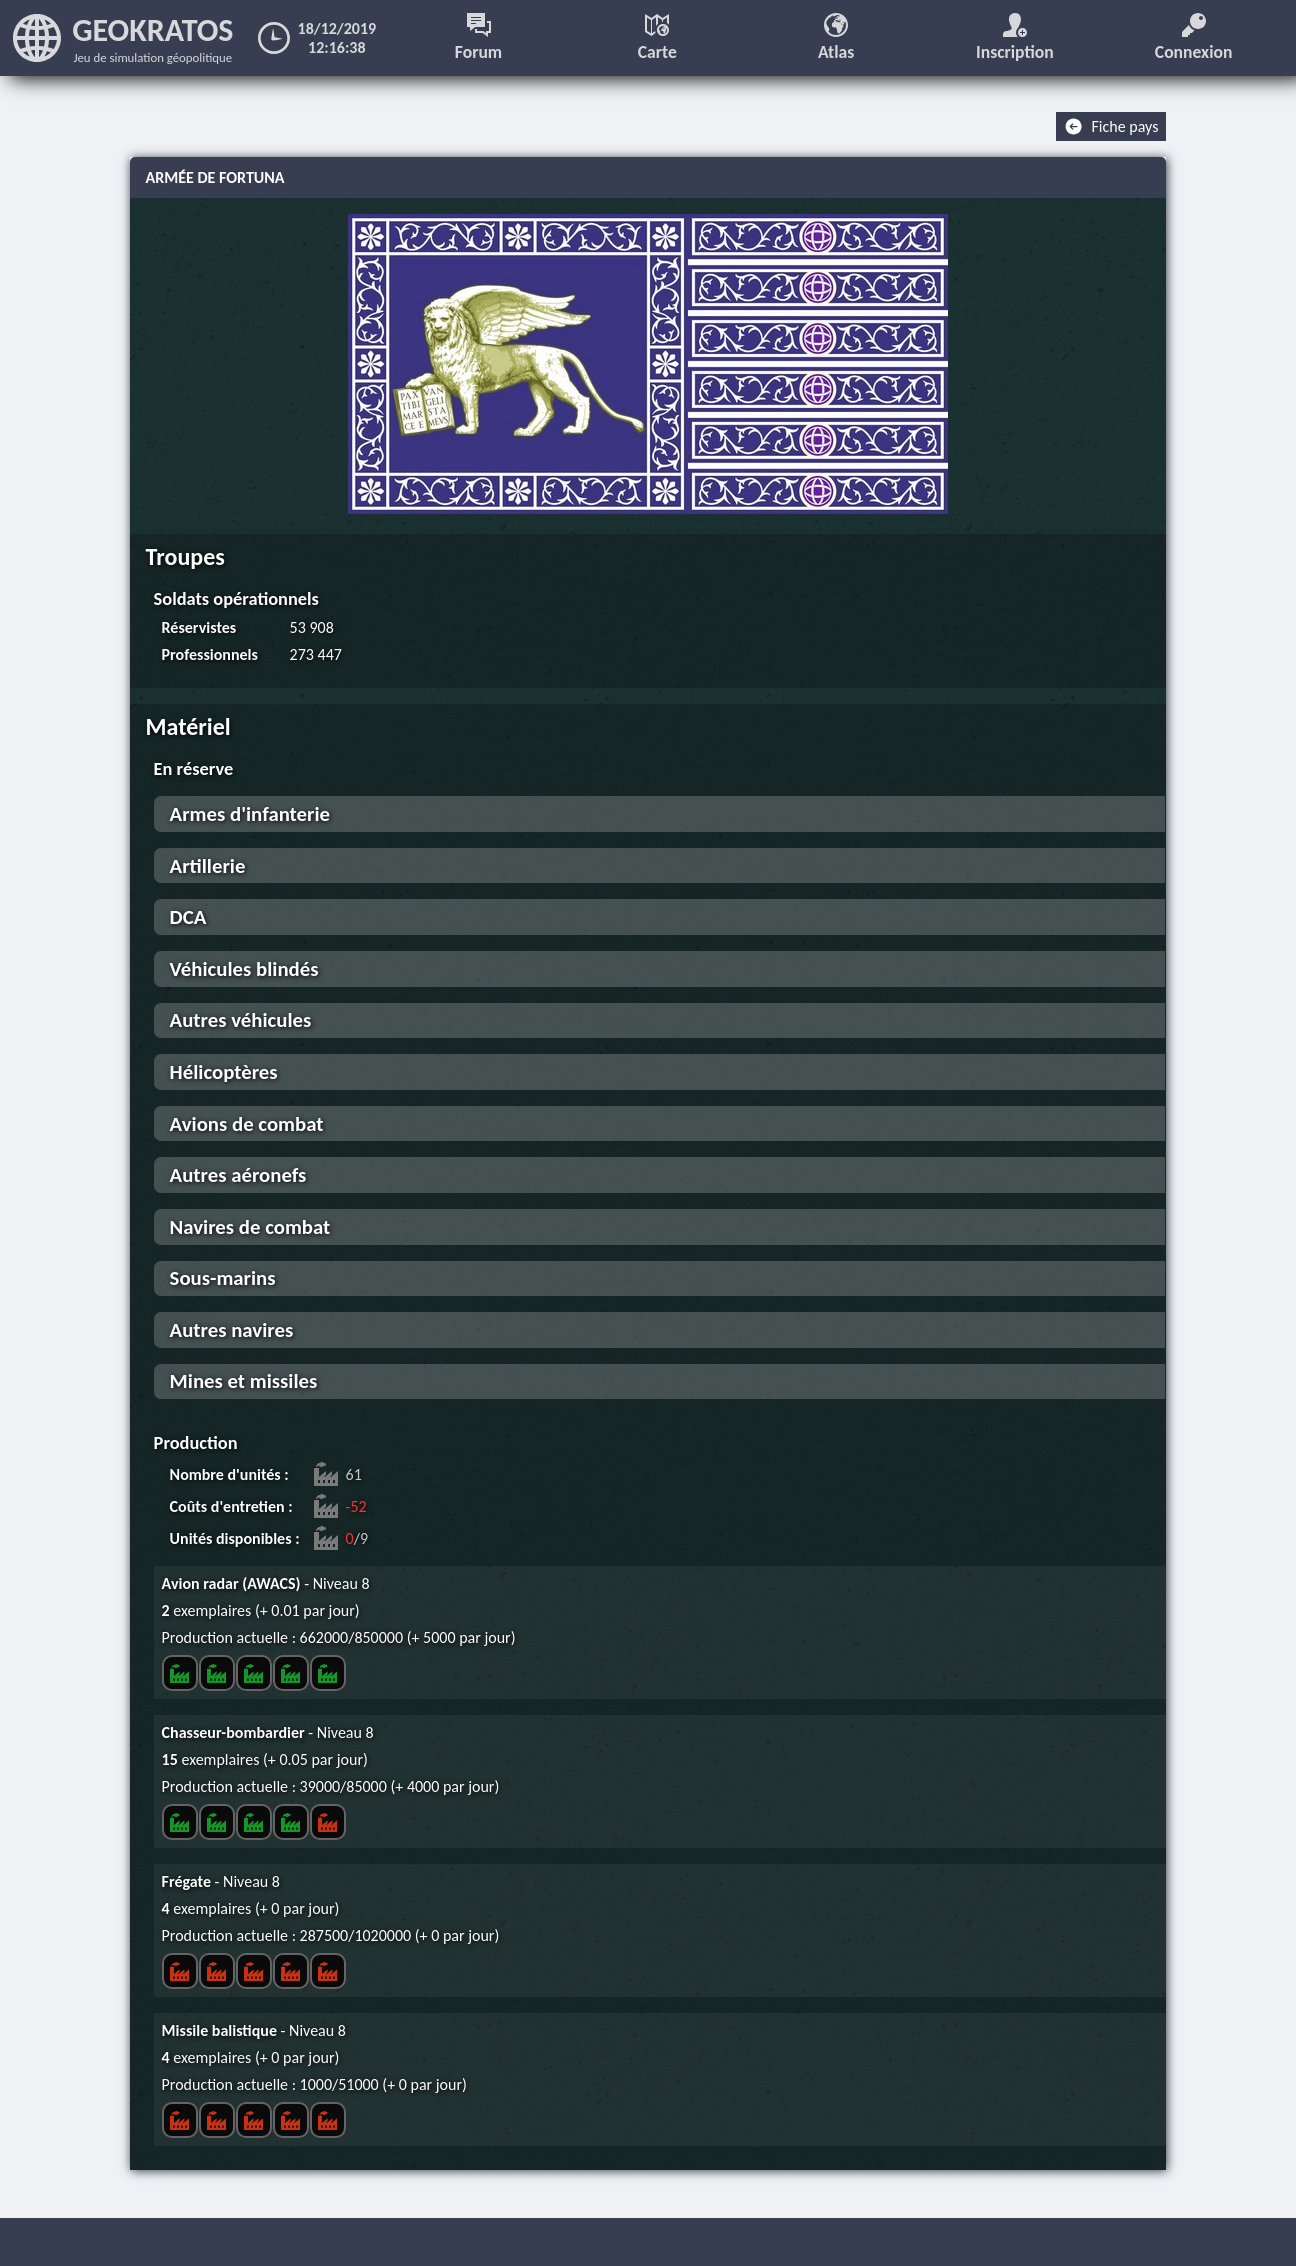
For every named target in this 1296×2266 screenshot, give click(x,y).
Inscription (1015, 38)
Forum (478, 38)
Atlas (836, 38)
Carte (657, 38)
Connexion (1194, 38)
